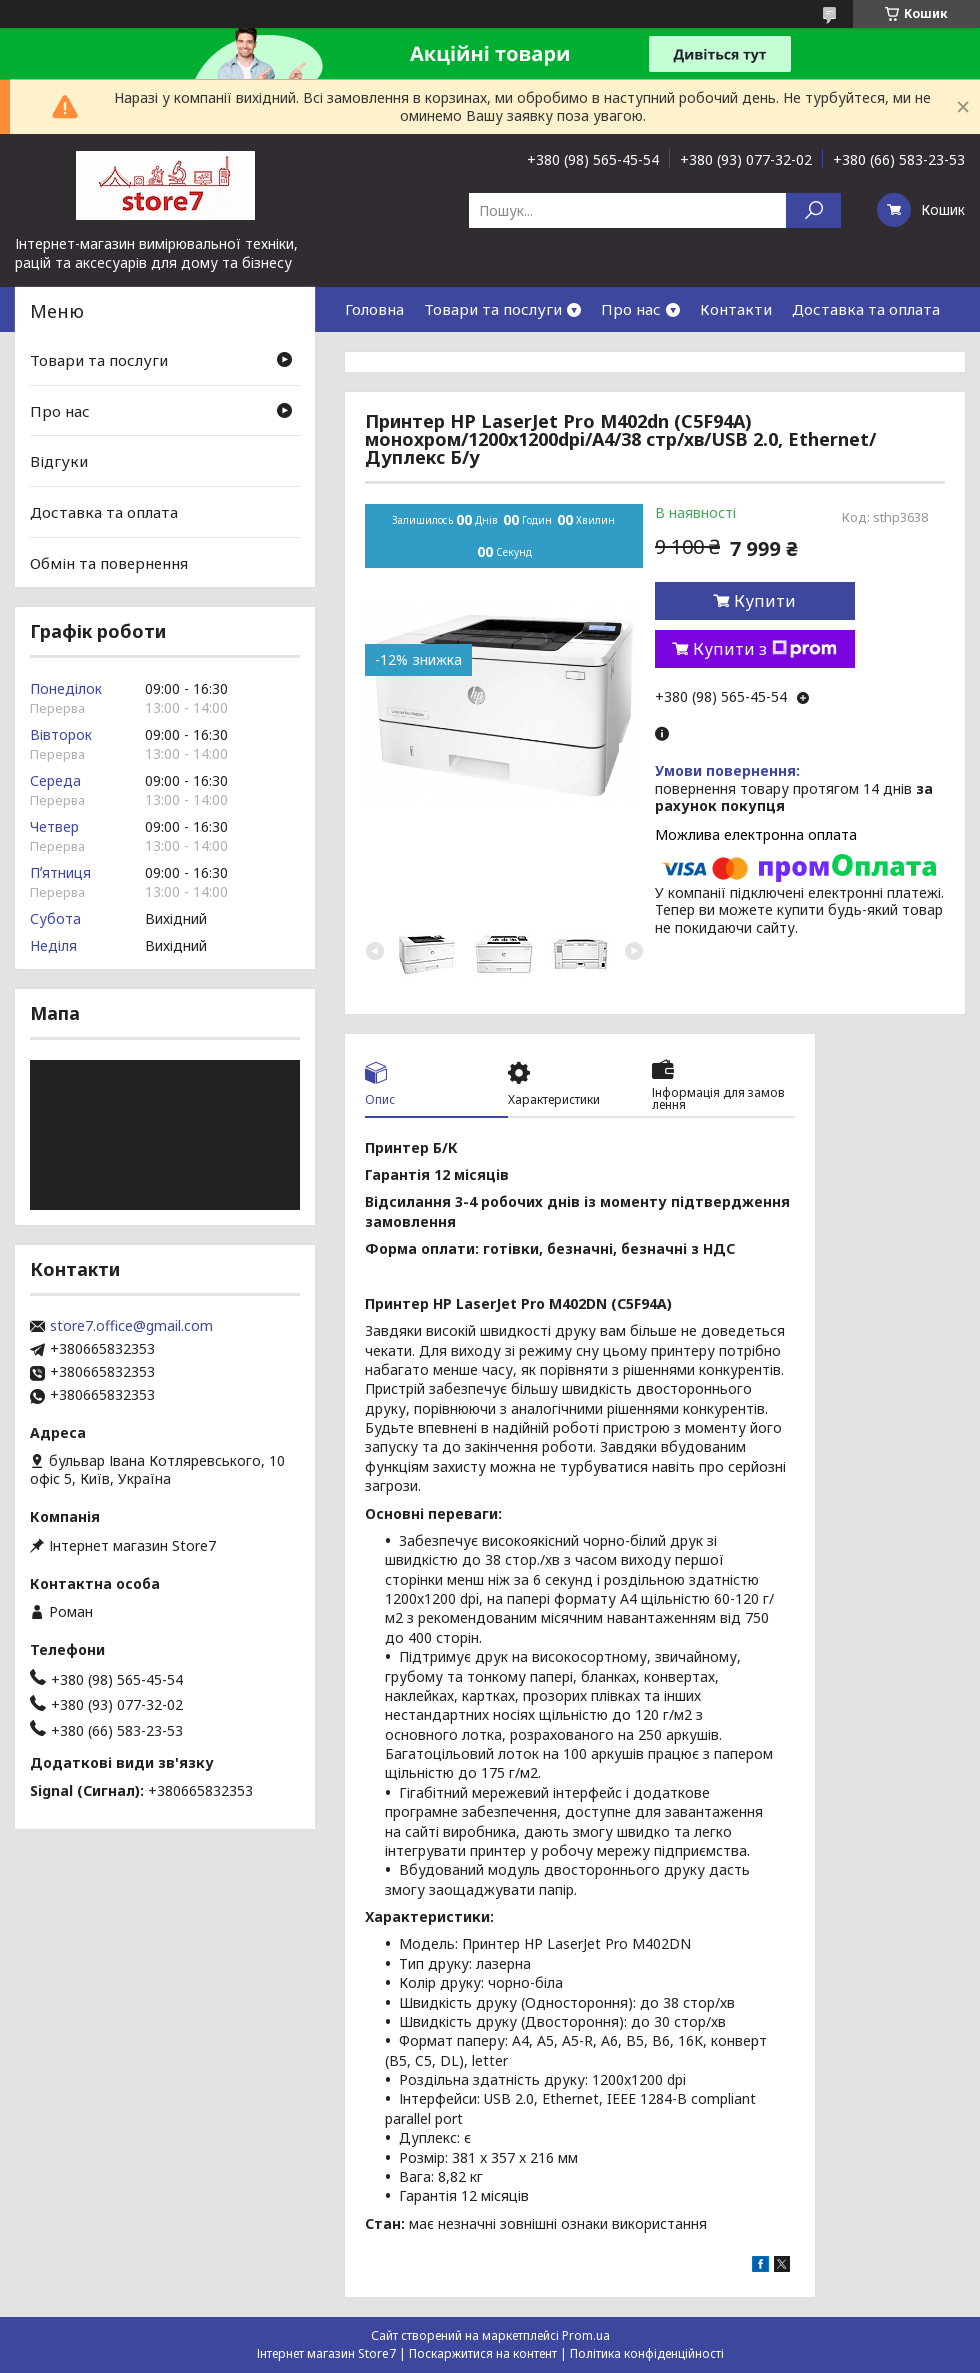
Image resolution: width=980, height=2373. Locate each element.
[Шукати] (813, 210)
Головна (374, 309)
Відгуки (59, 461)
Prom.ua (586, 2335)
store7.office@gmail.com (131, 1326)
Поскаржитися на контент (483, 2353)
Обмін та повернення (109, 562)
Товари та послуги (493, 309)
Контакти (736, 309)
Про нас (631, 309)
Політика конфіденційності (647, 2353)
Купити (765, 601)
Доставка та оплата (866, 309)
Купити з (765, 649)
